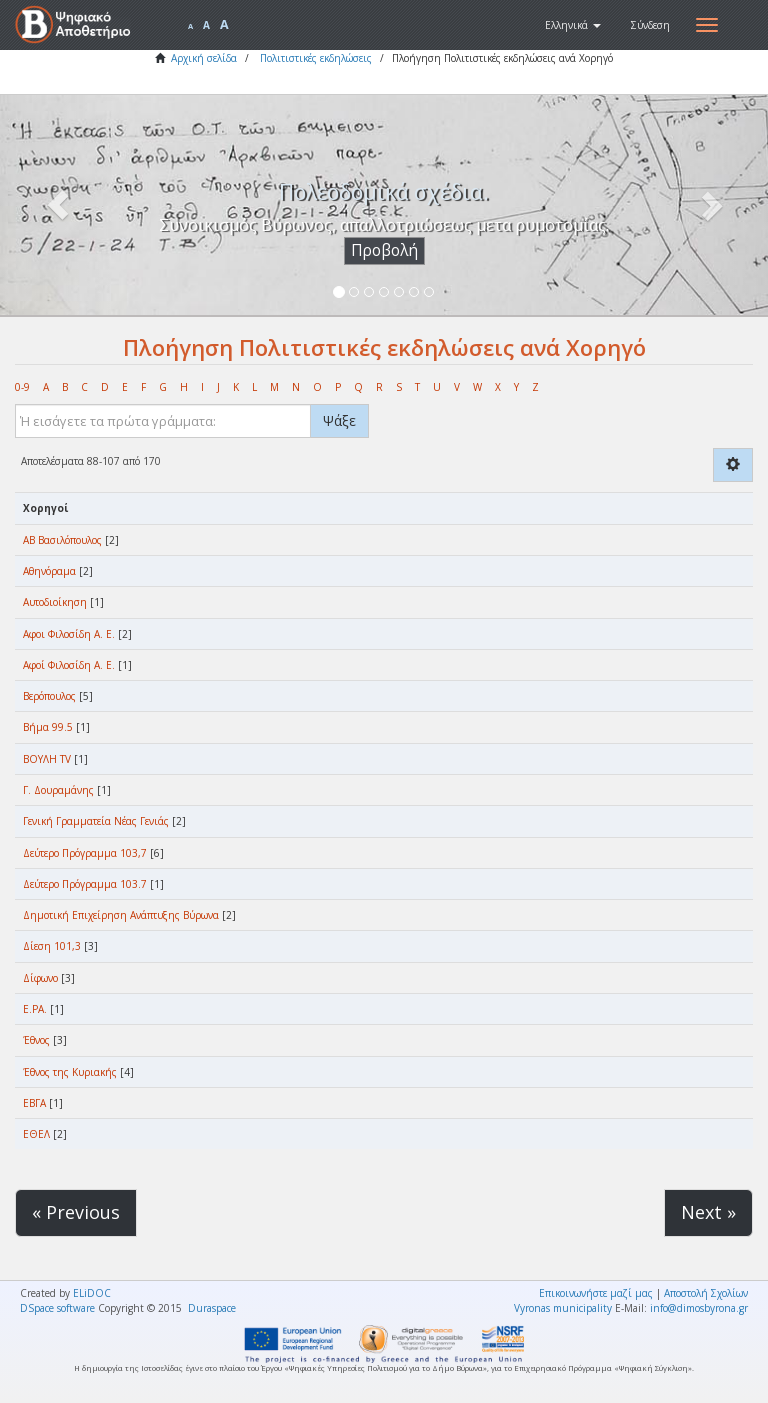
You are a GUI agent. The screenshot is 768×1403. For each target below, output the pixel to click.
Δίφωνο (40, 978)
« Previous (76, 1212)
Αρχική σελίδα (204, 58)
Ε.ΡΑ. (35, 1009)
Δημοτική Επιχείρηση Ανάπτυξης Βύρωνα (121, 915)
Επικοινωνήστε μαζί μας (596, 1293)
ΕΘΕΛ (36, 1134)
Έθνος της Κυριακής (70, 1072)
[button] (573, 25)
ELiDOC (92, 1293)
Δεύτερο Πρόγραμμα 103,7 (85, 853)
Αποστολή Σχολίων (706, 1293)
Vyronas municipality (563, 1308)
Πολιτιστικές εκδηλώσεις (316, 58)
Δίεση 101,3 (52, 946)
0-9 (22, 387)
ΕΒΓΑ (34, 1103)
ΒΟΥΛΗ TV (47, 759)
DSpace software (57, 1308)
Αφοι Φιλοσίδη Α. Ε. (69, 634)
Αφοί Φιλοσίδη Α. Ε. (69, 665)
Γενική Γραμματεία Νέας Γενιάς (96, 821)
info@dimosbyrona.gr (699, 1308)
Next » (708, 1212)
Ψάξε (339, 420)
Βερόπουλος (49, 696)
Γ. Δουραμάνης (58, 790)
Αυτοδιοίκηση (55, 602)
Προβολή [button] (384, 250)
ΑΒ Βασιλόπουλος (62, 540)
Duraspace (212, 1308)
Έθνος (36, 1040)
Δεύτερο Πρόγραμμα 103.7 (85, 884)
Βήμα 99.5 (48, 727)
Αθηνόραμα (49, 571)
